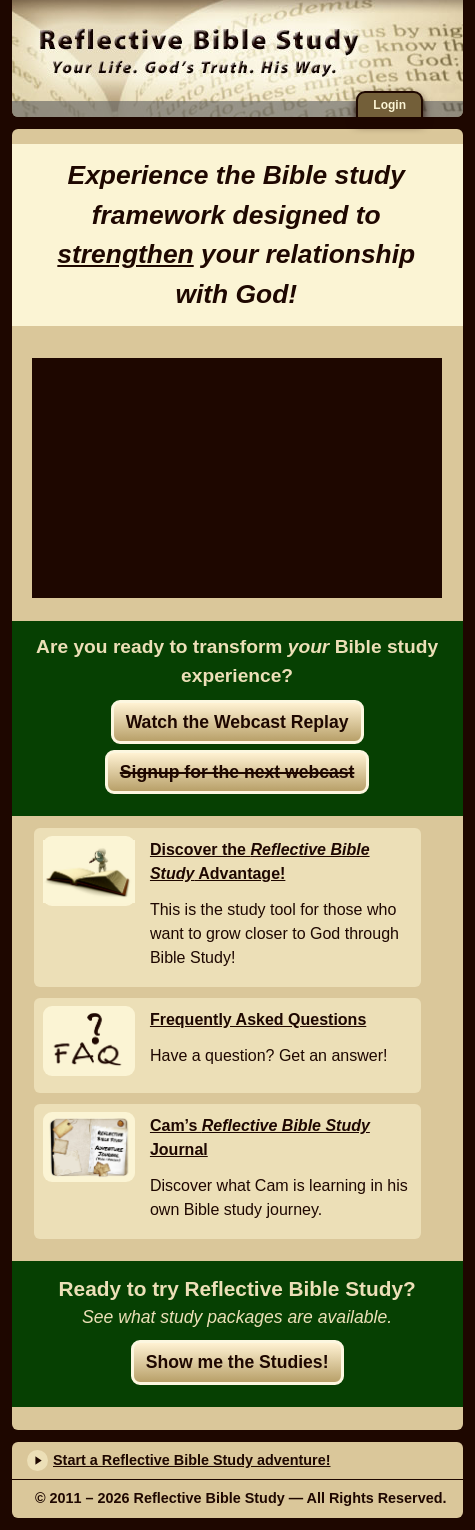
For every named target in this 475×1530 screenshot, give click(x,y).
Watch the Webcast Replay (237, 722)
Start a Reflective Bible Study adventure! (192, 1460)
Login (389, 105)
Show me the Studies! (237, 1362)
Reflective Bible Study (199, 52)
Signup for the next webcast (237, 772)
